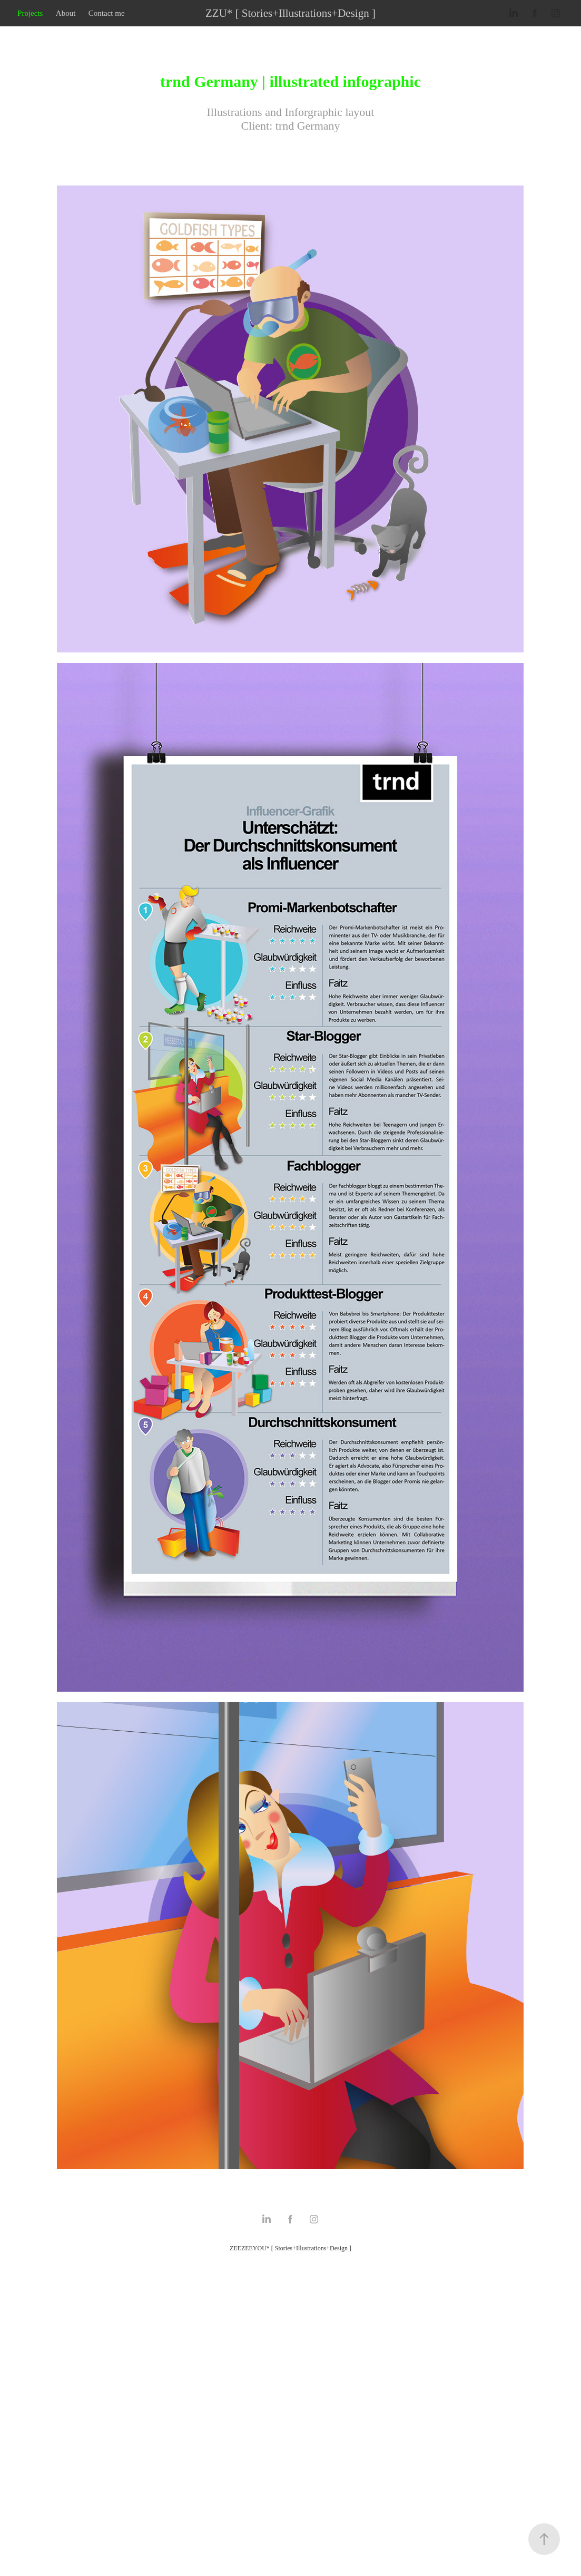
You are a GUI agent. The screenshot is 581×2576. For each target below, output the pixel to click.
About (66, 13)
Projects (30, 13)
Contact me (106, 13)
